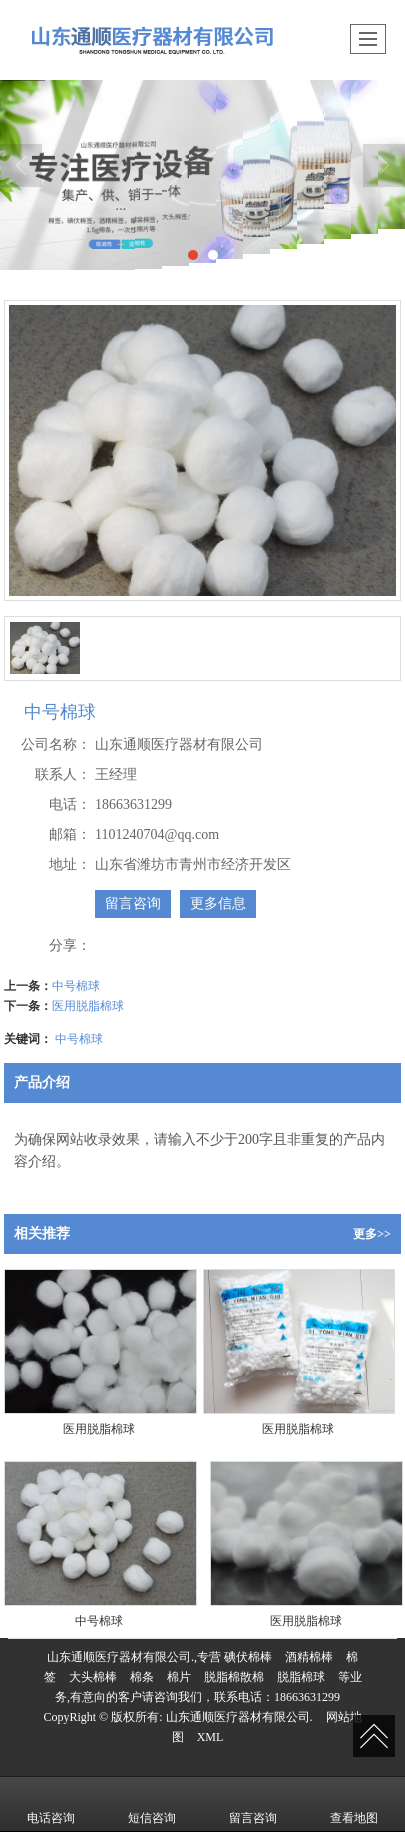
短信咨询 (152, 1804)
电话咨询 (51, 1804)
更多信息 (218, 903)
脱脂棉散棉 (234, 1677)
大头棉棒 (93, 1677)
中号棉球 (76, 986)
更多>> (372, 1234)
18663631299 (307, 1697)
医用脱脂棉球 (88, 1006)
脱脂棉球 (301, 1677)
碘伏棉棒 (248, 1657)
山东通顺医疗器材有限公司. (239, 1717)
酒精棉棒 (309, 1657)
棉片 (179, 1677)
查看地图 (354, 1804)
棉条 (142, 1677)
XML (210, 1737)
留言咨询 (133, 903)
